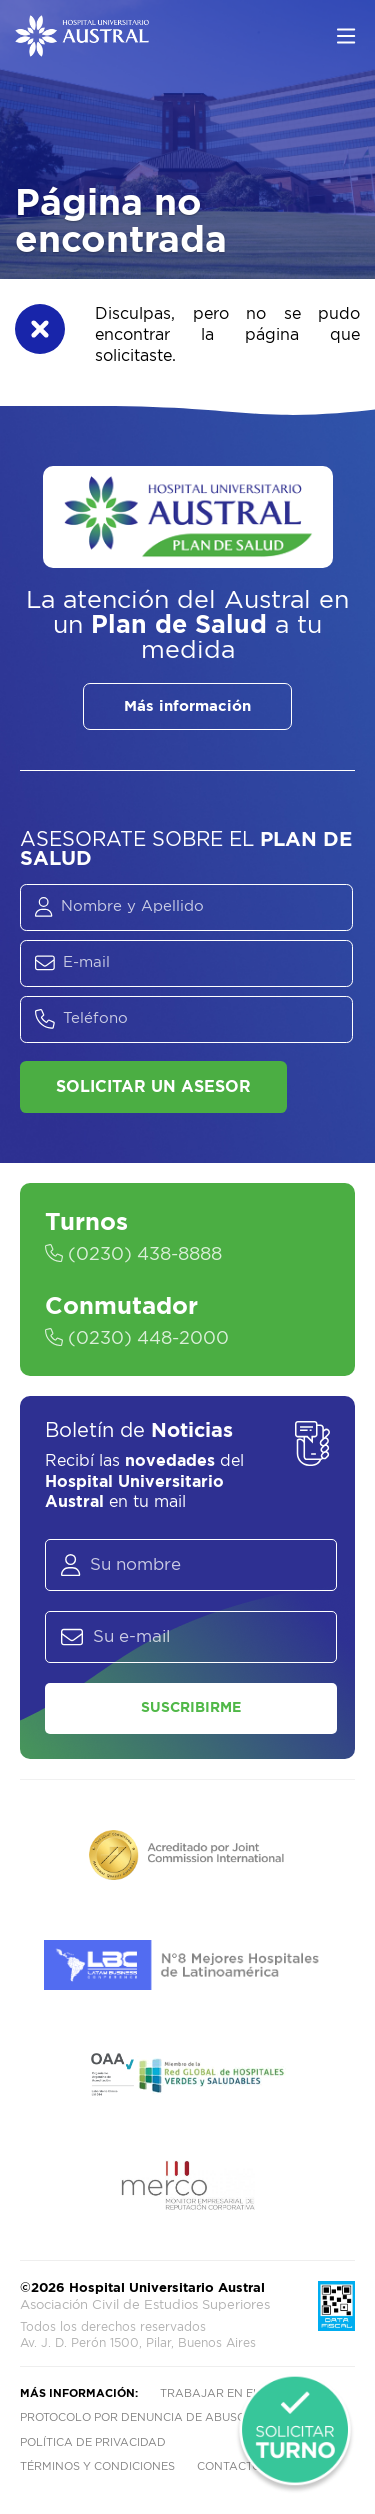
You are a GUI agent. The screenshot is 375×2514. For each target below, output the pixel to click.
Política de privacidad (93, 2442)
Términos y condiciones (97, 2466)
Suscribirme (191, 1708)
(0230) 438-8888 (133, 1255)
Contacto (229, 2466)
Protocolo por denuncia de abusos (136, 2417)
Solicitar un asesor (153, 1087)
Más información (187, 706)
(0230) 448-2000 (137, 1339)
